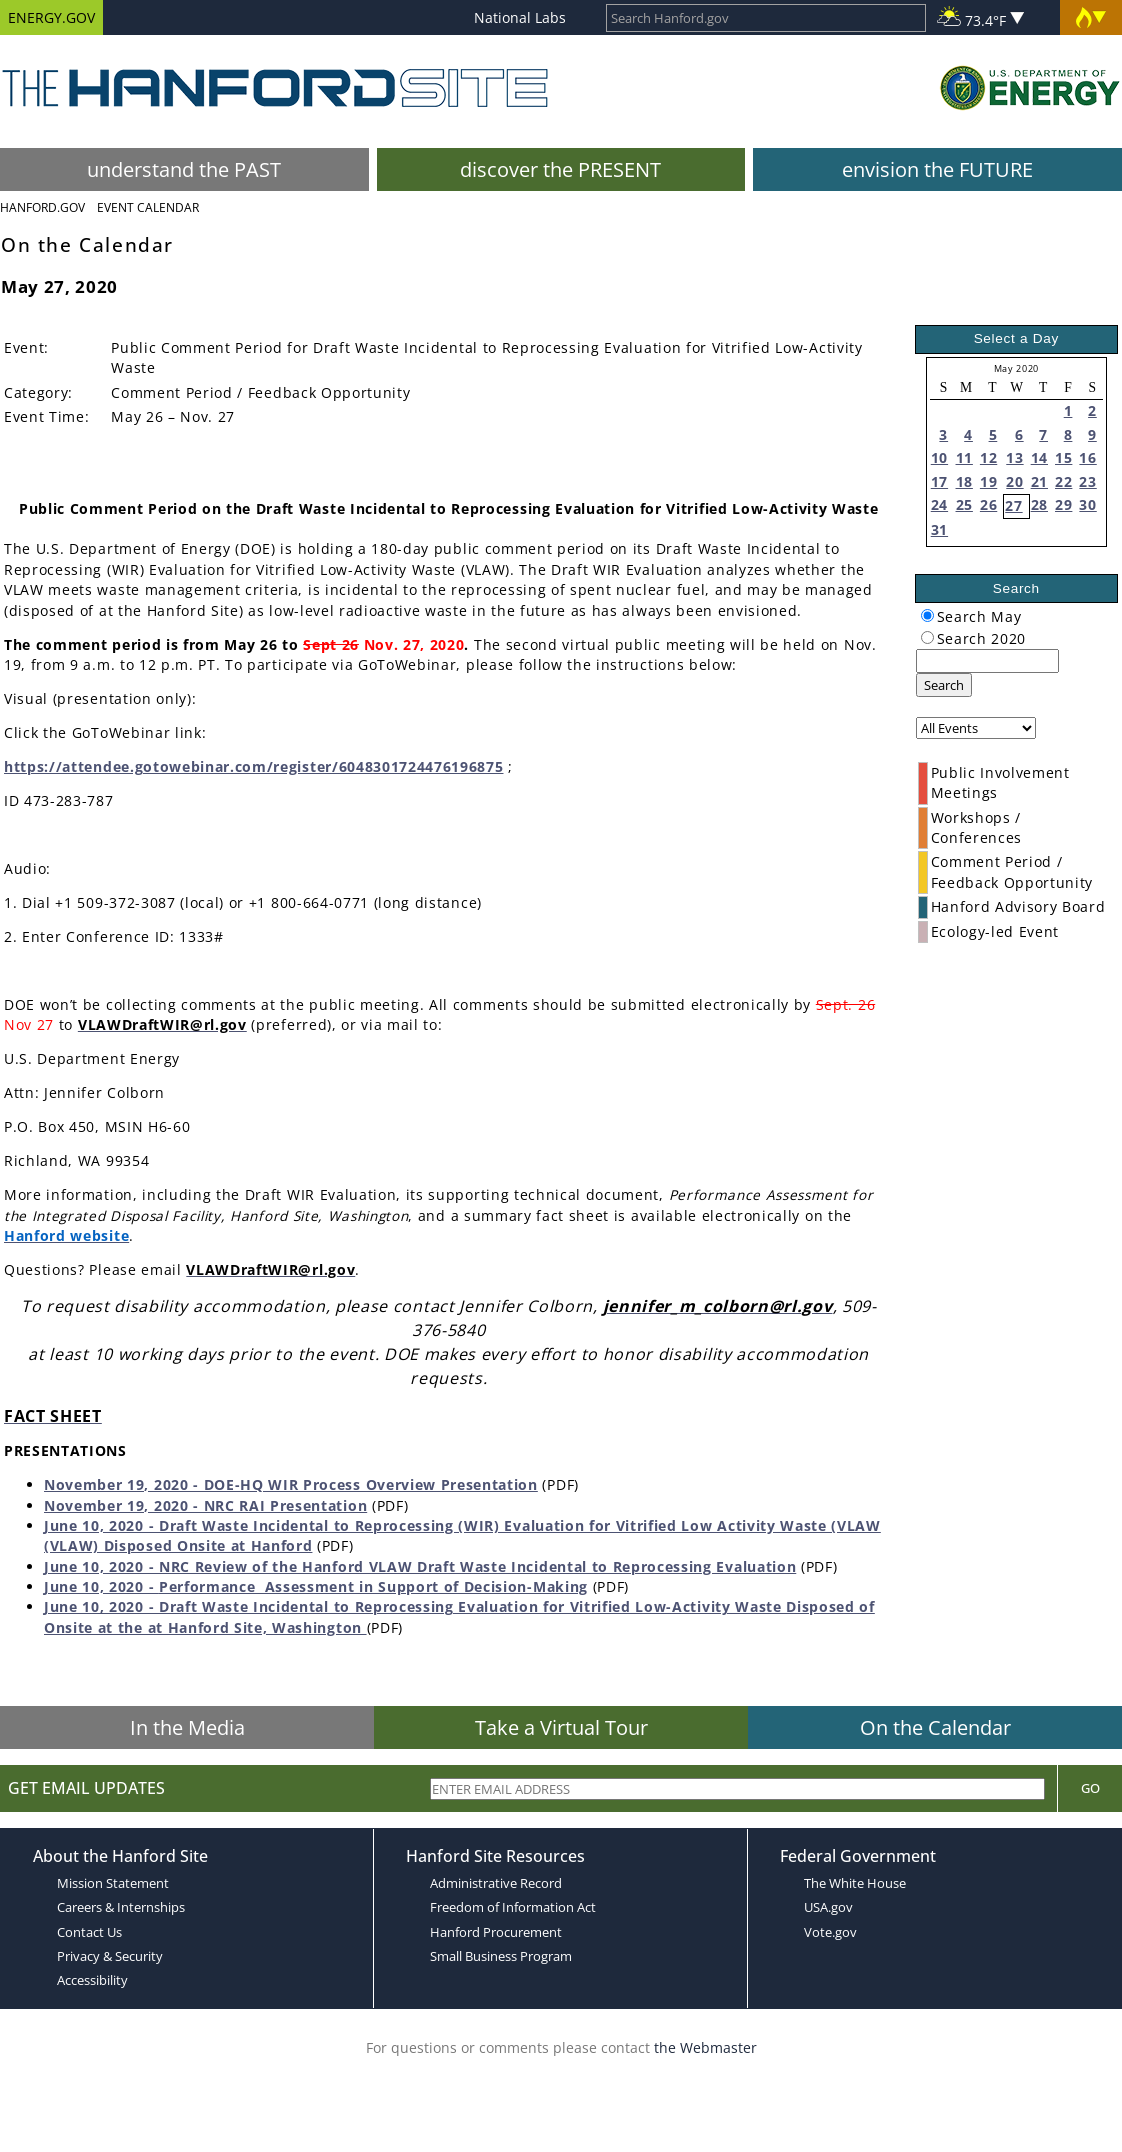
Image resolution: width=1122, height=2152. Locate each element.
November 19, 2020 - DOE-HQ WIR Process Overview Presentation (291, 1484)
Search (944, 685)
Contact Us (89, 1932)
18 (964, 481)
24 (939, 504)
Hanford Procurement (496, 1932)
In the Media (187, 1727)
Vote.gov (830, 1932)
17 (939, 481)
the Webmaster (705, 2047)
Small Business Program (501, 1956)
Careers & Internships (121, 1907)
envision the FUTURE (937, 169)
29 (1063, 504)
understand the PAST (184, 169)
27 (1013, 505)
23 (1087, 481)
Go (1090, 1788)
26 (988, 504)
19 (988, 481)
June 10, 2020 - (101, 1586)
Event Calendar (148, 207)
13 (1014, 457)
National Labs (520, 17)
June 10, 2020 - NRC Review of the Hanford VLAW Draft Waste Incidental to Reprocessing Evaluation (420, 1566)
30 (1087, 504)
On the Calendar (935, 1727)
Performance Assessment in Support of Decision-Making (373, 1586)
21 (1039, 481)
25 (964, 504)
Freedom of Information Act (513, 1907)
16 (1087, 457)
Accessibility (92, 1980)
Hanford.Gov (42, 207)
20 (1014, 481)
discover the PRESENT (560, 169)
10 (939, 457)
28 (1039, 504)
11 (964, 457)
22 (1063, 481)
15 (1063, 457)
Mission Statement (113, 1883)
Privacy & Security (110, 1956)
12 (988, 457)
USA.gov (828, 1907)
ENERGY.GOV (51, 17)
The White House (855, 1883)
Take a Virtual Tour (561, 1727)
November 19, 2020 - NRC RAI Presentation (205, 1505)
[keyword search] (987, 661)
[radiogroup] (927, 615)
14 (1039, 457)
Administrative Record (496, 1883)
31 (939, 529)
